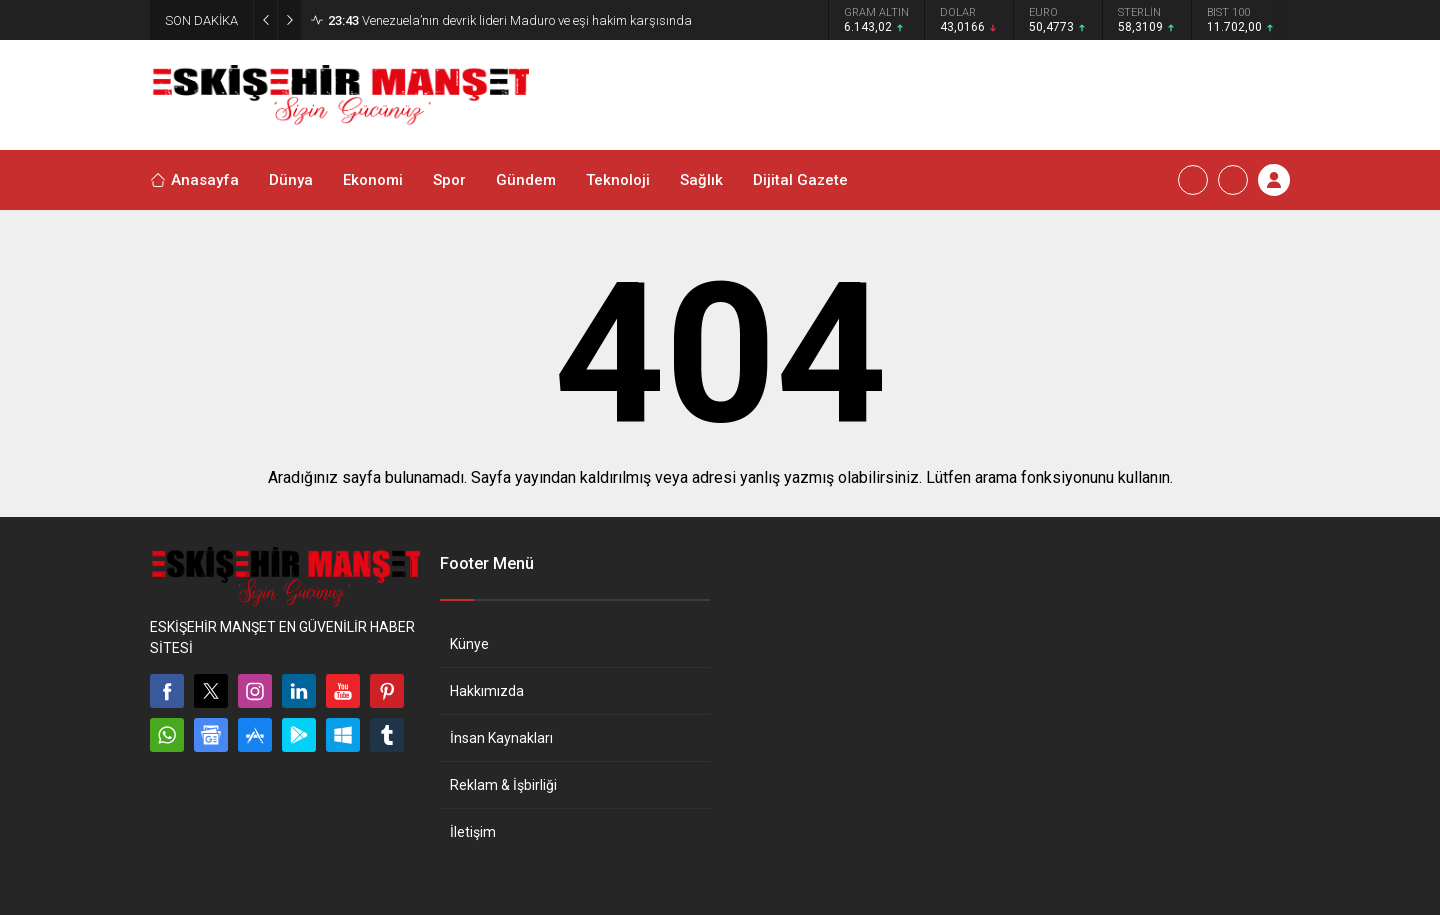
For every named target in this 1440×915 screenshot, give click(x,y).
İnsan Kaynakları (501, 738)
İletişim (473, 832)
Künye (469, 644)
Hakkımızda (487, 691)
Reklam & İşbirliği (503, 785)
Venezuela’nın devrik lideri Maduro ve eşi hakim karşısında (510, 20)
